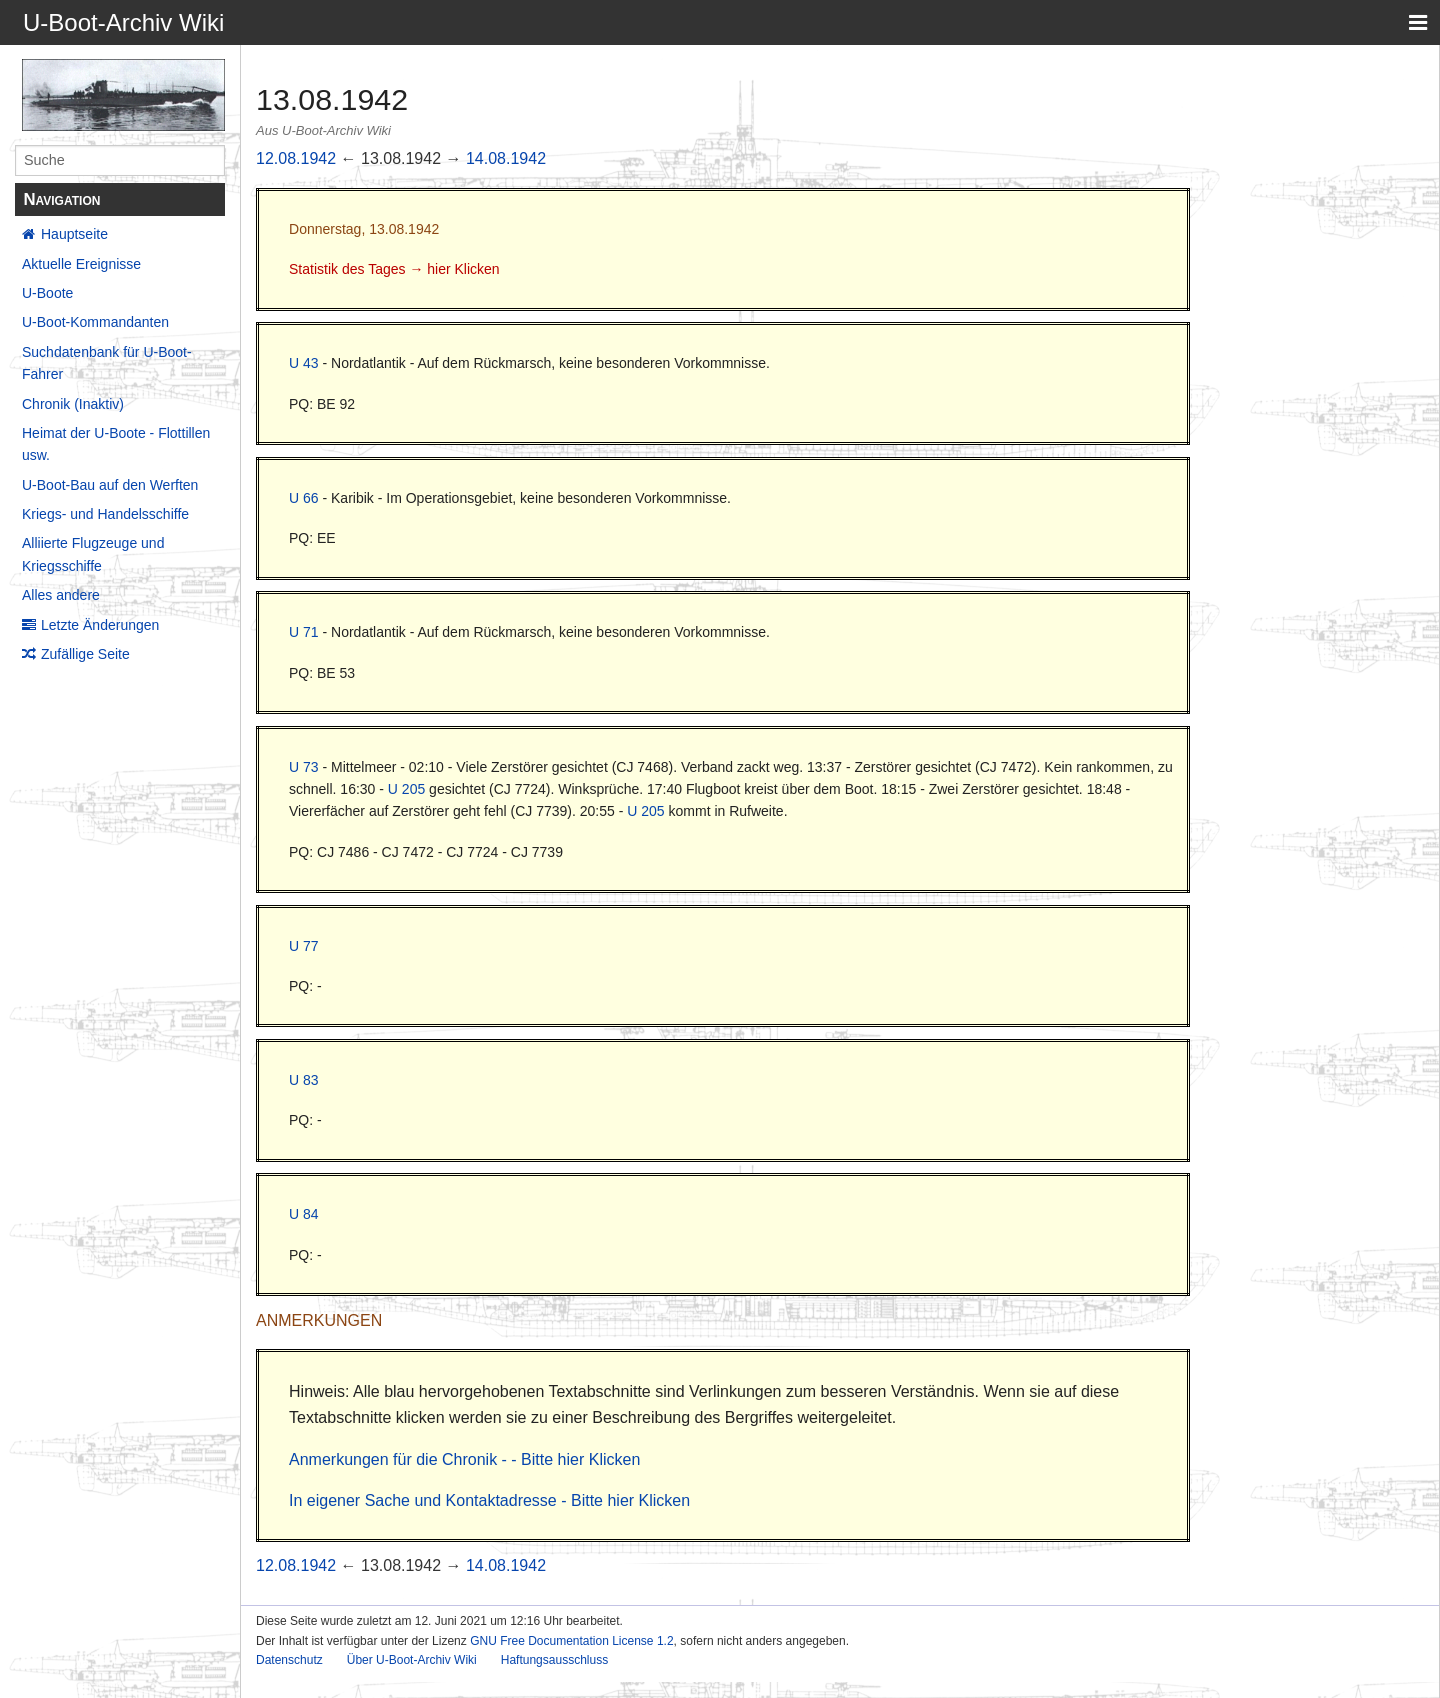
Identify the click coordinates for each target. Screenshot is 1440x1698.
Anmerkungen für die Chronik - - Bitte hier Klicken (464, 1459)
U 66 (304, 498)
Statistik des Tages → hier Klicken (394, 269)
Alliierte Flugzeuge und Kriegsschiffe (93, 554)
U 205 (406, 789)
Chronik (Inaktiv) (73, 404)
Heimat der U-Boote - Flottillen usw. (116, 444)
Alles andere (61, 595)
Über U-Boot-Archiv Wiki (412, 1660)
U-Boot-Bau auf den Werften (110, 485)
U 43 (304, 363)
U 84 (304, 1214)
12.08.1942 (296, 158)
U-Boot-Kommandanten (95, 322)
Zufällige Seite (85, 654)
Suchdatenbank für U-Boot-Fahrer (107, 363)
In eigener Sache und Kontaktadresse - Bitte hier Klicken (489, 1500)
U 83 (304, 1080)
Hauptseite (74, 234)
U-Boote (47, 293)
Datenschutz (289, 1660)
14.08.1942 (506, 158)
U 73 (304, 767)
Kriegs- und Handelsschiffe (105, 514)
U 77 (304, 946)
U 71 (304, 632)
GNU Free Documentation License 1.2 (571, 1641)
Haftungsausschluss (554, 1660)
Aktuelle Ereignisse (81, 264)
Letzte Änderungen (100, 625)
